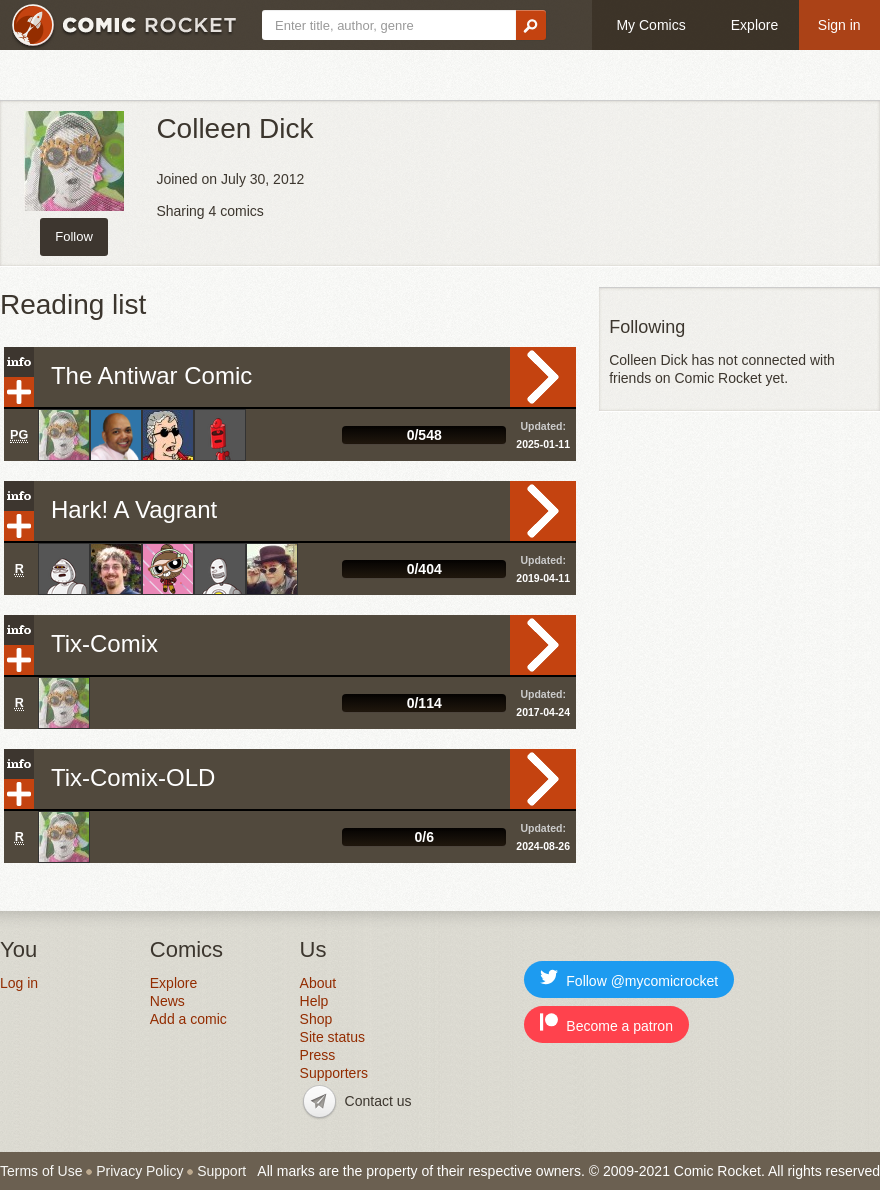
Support (221, 1171)
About (318, 983)
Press (318, 1055)
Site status (332, 1037)
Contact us (378, 1101)
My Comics (650, 25)
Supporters (334, 1073)
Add (19, 392)
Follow (74, 236)
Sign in (839, 25)
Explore (754, 25)
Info (19, 362)
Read (543, 377)
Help (314, 1001)
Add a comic (188, 1019)
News (167, 1001)
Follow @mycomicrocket (629, 978)
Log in (19, 983)
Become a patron (606, 1023)
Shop (316, 1019)
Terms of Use (41, 1171)
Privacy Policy (139, 1171)
